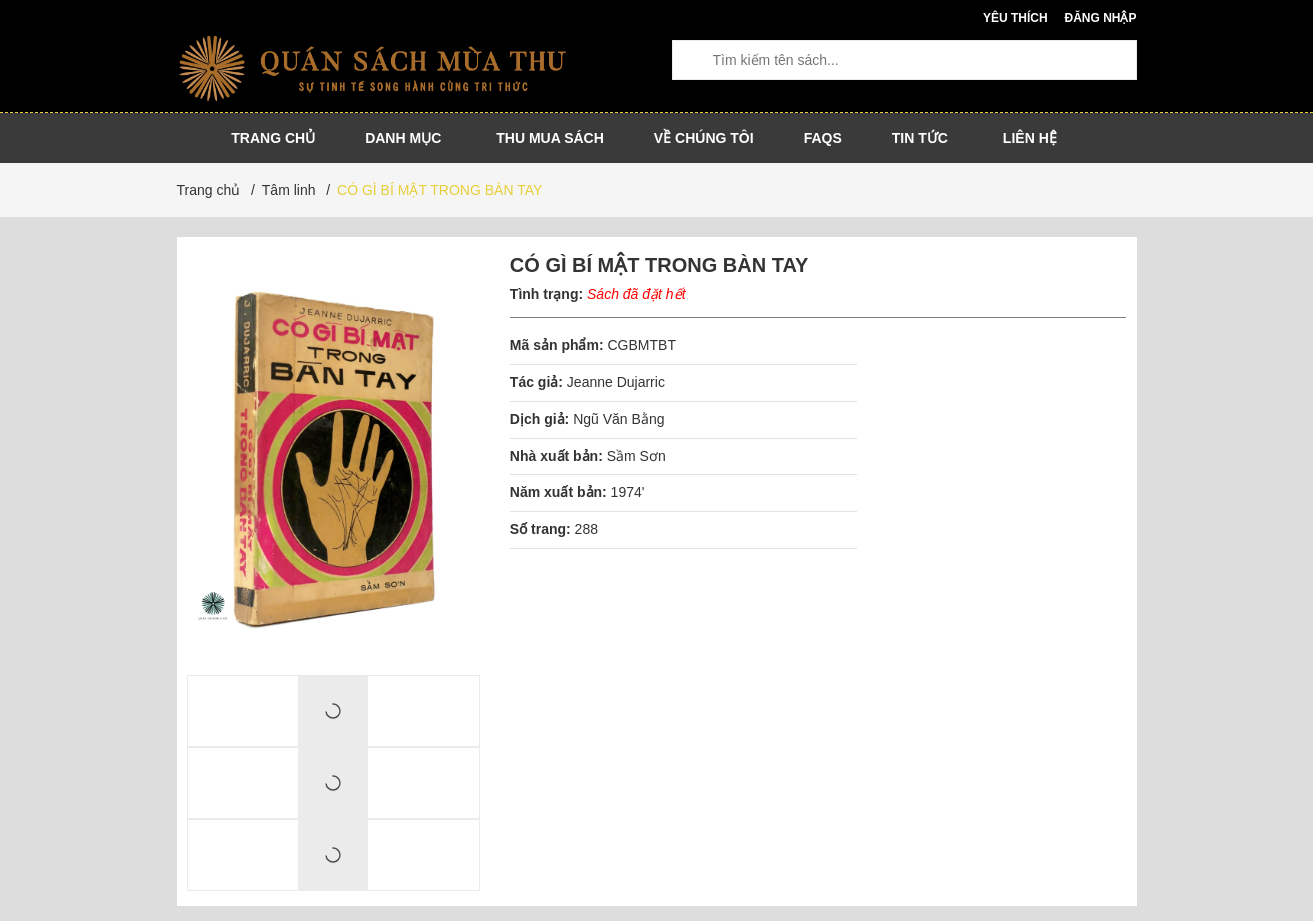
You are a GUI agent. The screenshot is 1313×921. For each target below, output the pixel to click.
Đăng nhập (1100, 18)
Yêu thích (1015, 18)
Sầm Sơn (636, 456)
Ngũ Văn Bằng (618, 419)
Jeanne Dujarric (618, 382)
